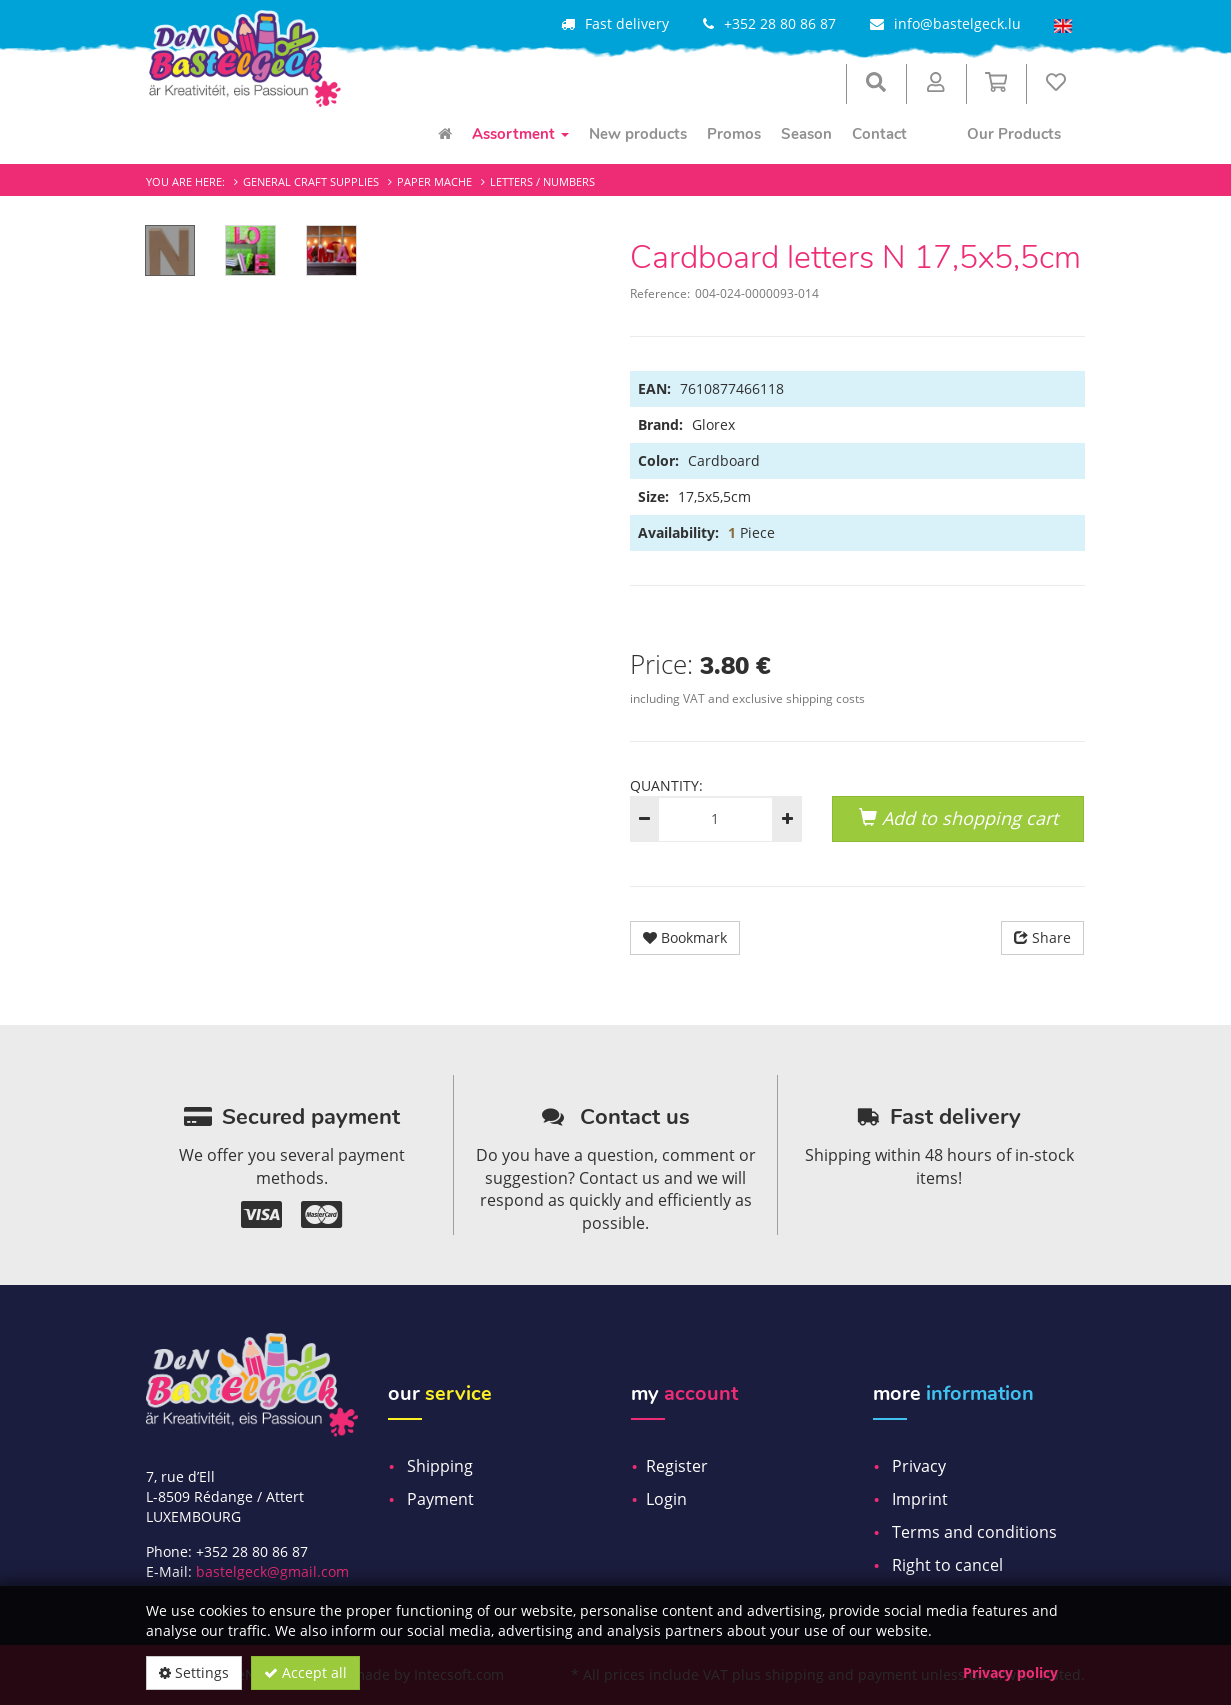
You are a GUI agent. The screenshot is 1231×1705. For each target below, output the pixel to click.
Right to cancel (947, 1565)
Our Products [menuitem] (1014, 134)
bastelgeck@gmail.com (272, 1571)
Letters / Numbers (542, 181)
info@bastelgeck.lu (957, 23)
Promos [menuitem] (734, 134)
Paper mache (434, 181)
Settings (194, 1672)
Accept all (305, 1672)
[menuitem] (445, 134)
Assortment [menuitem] (520, 134)
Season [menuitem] (806, 134)
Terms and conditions (974, 1532)
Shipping (440, 1466)
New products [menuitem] (638, 134)
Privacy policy (1010, 1672)
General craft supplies (311, 181)
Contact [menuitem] (879, 134)
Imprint (920, 1499)
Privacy (919, 1466)
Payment (440, 1499)
